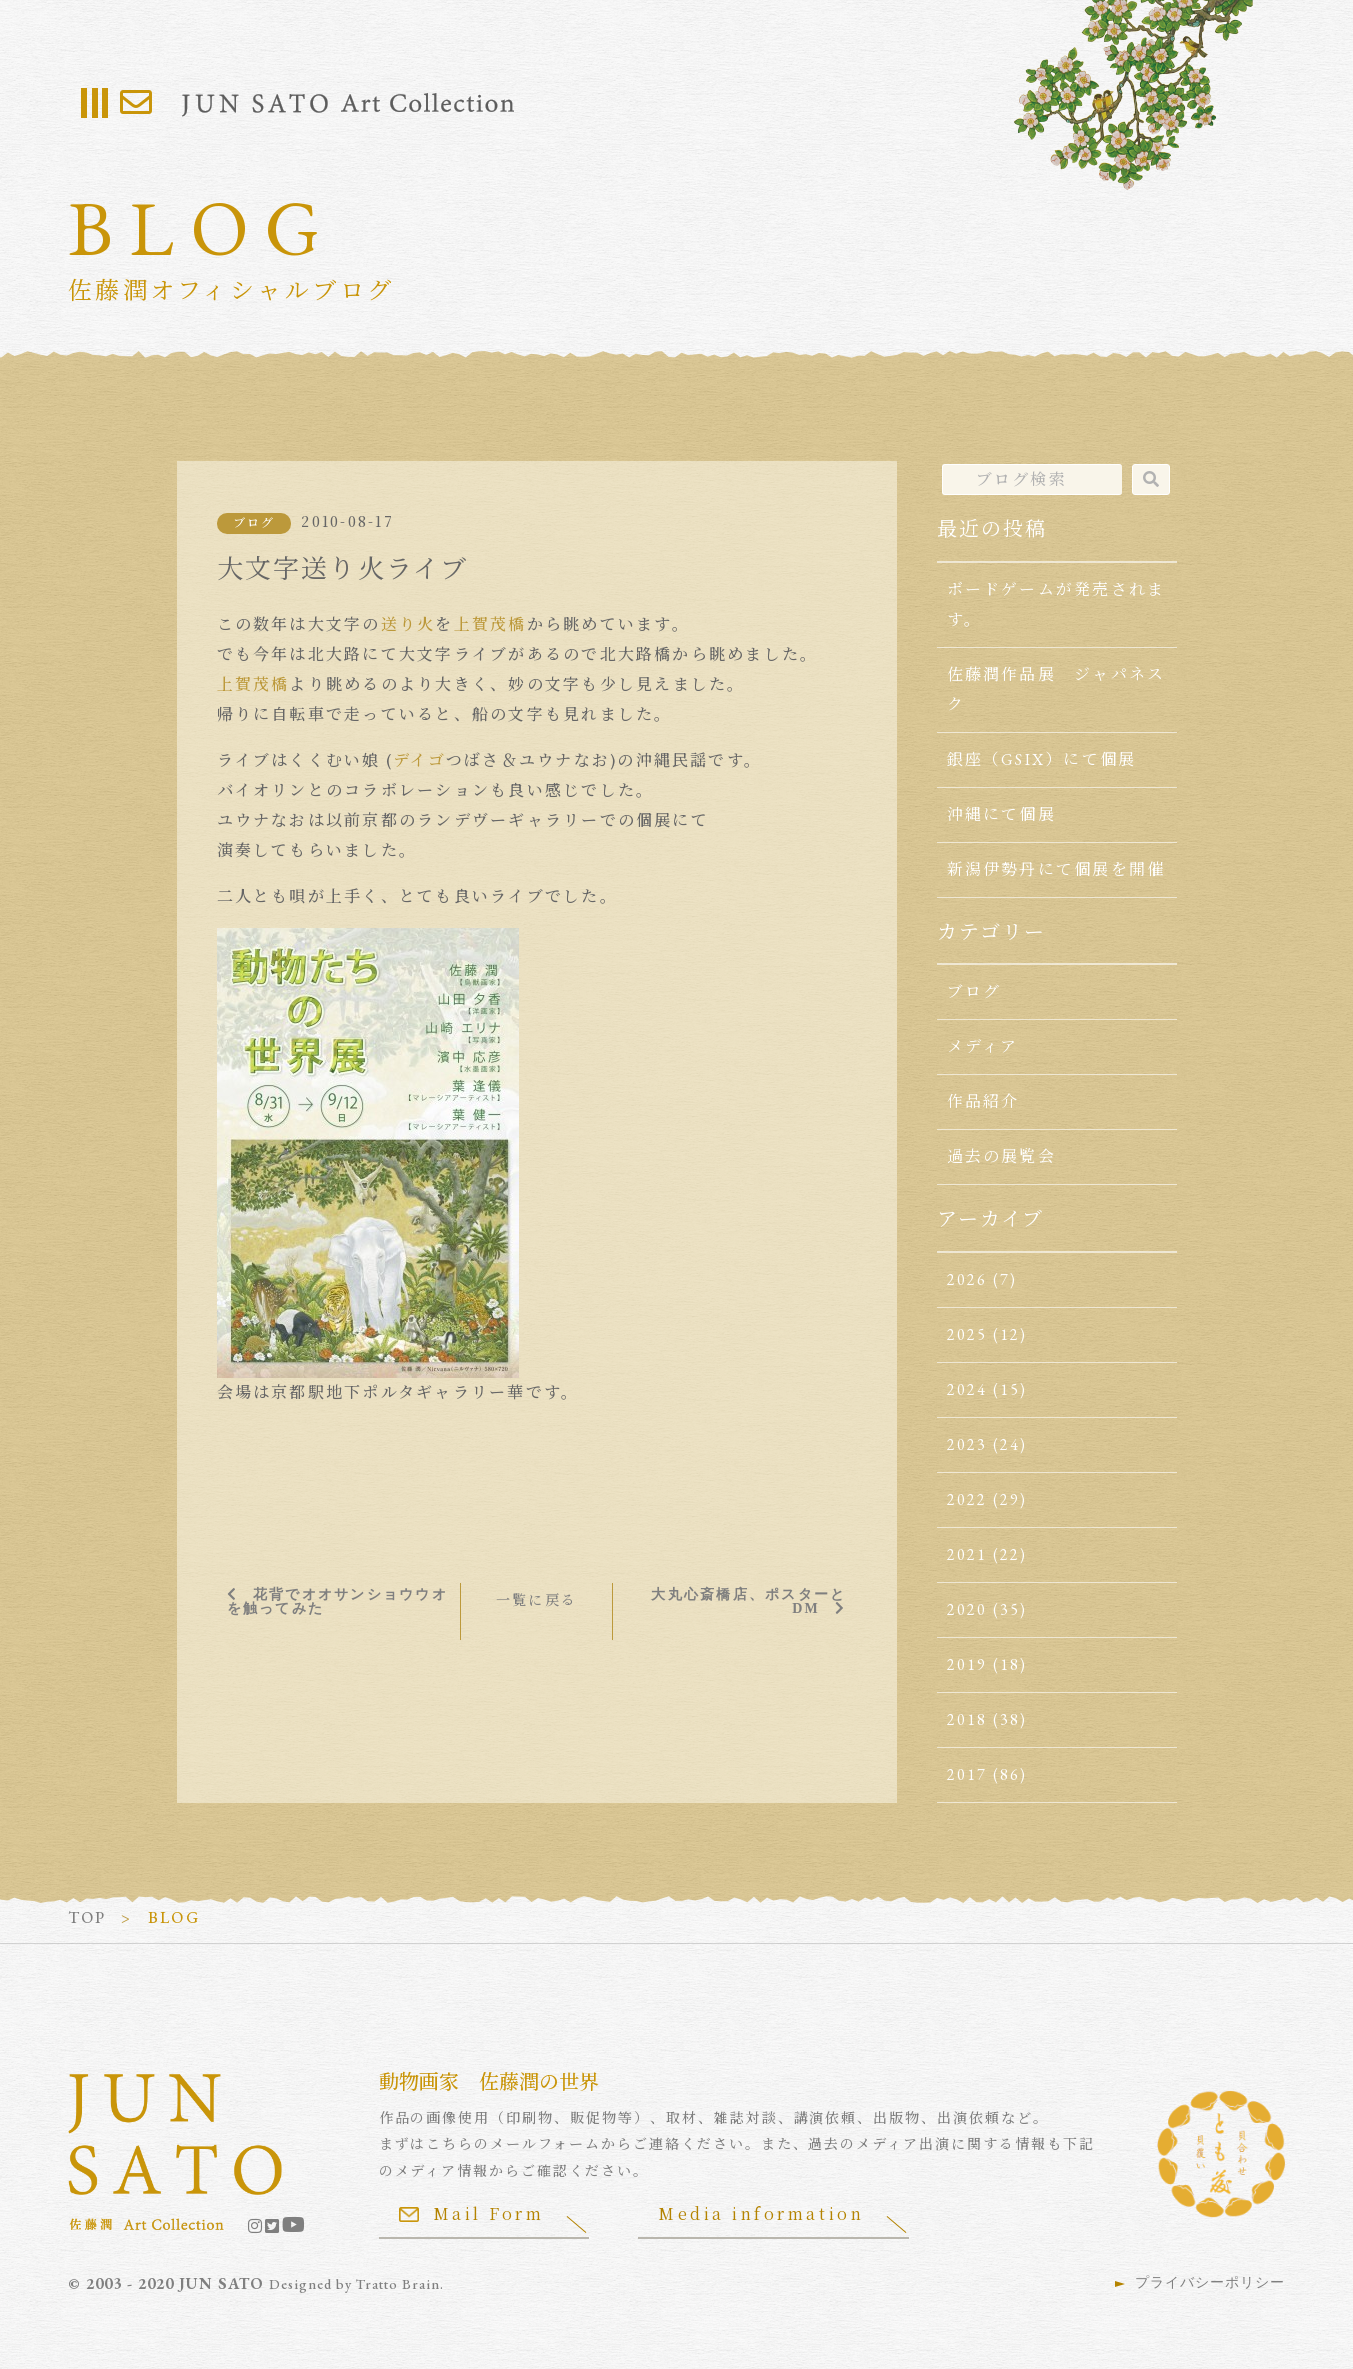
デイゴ (419, 760)
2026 (967, 1279)
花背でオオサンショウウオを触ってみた (337, 1601)
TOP (87, 1917)
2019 (967, 1664)
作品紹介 (983, 1101)
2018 (967, 1719)
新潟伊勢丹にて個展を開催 (1056, 869)
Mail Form (472, 2213)
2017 (967, 1774)
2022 (967, 1499)
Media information (762, 2213)
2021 (967, 1554)
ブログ (254, 523)
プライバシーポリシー (1210, 2282)
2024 (967, 1389)
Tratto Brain (398, 2284)
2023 (967, 1444)
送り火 (408, 624)
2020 (967, 1609)
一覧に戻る (536, 1600)
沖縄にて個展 (1001, 814)
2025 (967, 1334)
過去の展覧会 (1001, 1156)
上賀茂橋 (490, 624)
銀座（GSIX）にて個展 (1042, 759)
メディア (983, 1046)
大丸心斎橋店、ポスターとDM (749, 1601)
